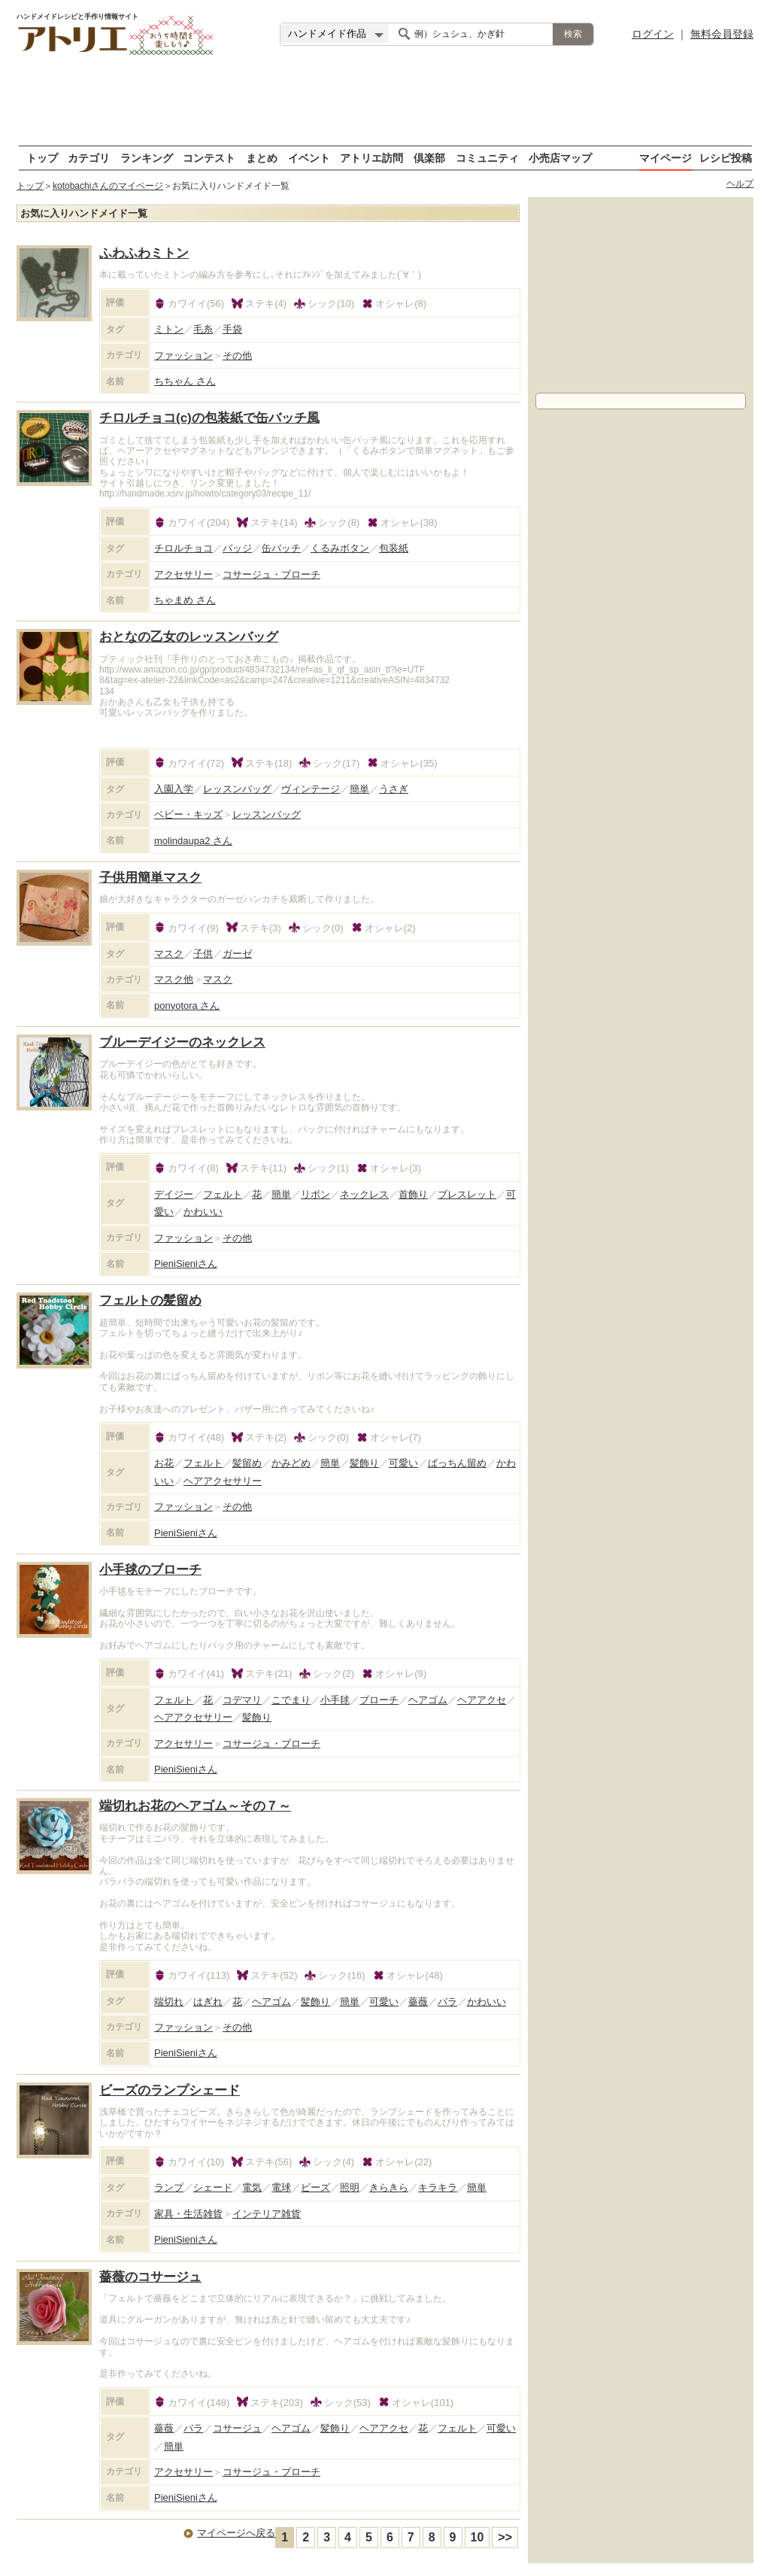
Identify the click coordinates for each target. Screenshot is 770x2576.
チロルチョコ (183, 548)
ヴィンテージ (310, 788)
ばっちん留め (457, 1463)
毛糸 (203, 329)
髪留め (247, 1463)
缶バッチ (281, 548)
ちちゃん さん (185, 381)
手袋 (232, 329)
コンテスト (209, 157)
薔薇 (418, 2001)
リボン (315, 1194)
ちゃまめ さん (185, 600)
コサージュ (237, 2428)
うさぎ (393, 788)
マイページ (665, 157)
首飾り (413, 1194)
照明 (349, 2187)
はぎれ (208, 2001)
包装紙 (393, 548)
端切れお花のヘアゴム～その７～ (195, 1806)
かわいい (203, 1211)
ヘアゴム (427, 1700)
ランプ (168, 2187)
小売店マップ (560, 157)
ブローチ (379, 1700)
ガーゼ (237, 953)
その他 (237, 355)
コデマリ (242, 1700)
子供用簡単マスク (150, 877)
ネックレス (364, 1194)
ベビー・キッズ (188, 814)
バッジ (237, 548)
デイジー (173, 1194)
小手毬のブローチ (150, 1570)
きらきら (388, 2187)
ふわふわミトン (144, 253)
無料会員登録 (721, 34)
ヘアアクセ (481, 1700)
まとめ (261, 157)
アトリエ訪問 (371, 157)
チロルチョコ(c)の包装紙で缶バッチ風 (209, 418)
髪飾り (364, 1463)
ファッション (183, 355)
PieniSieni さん (185, 1263)
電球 (281, 2187)
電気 (252, 2187)
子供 (203, 953)
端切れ (168, 2001)
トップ (42, 157)
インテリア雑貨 (266, 2213)
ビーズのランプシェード (169, 2090)
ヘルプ (739, 183)
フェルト (222, 1194)
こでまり (291, 1700)
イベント (309, 157)
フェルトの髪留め (150, 1300)
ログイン (653, 34)
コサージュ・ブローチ (271, 574)
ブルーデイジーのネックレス (182, 1042)
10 (477, 2537)
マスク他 (173, 979)
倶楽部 (429, 157)
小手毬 (335, 1700)
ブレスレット (467, 1194)
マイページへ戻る (236, 2532)
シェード (212, 2187)
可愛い (403, 1463)
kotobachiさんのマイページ (108, 186)
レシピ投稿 (725, 157)
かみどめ (291, 1463)
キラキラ (437, 2187)
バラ (447, 2001)
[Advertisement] (385, 101)
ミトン (168, 329)
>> (505, 2537)
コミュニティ (487, 157)
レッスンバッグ (237, 788)
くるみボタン (340, 548)
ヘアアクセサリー (222, 1481)
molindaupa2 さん (193, 840)
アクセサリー (183, 574)
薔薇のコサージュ (150, 2277)
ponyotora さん (187, 1005)
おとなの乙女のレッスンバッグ (188, 637)
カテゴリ (89, 157)
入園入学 (173, 788)
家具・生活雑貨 (188, 2213)
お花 (164, 1463)
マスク (168, 953)
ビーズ (315, 2187)
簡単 (359, 788)
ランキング (146, 157)
